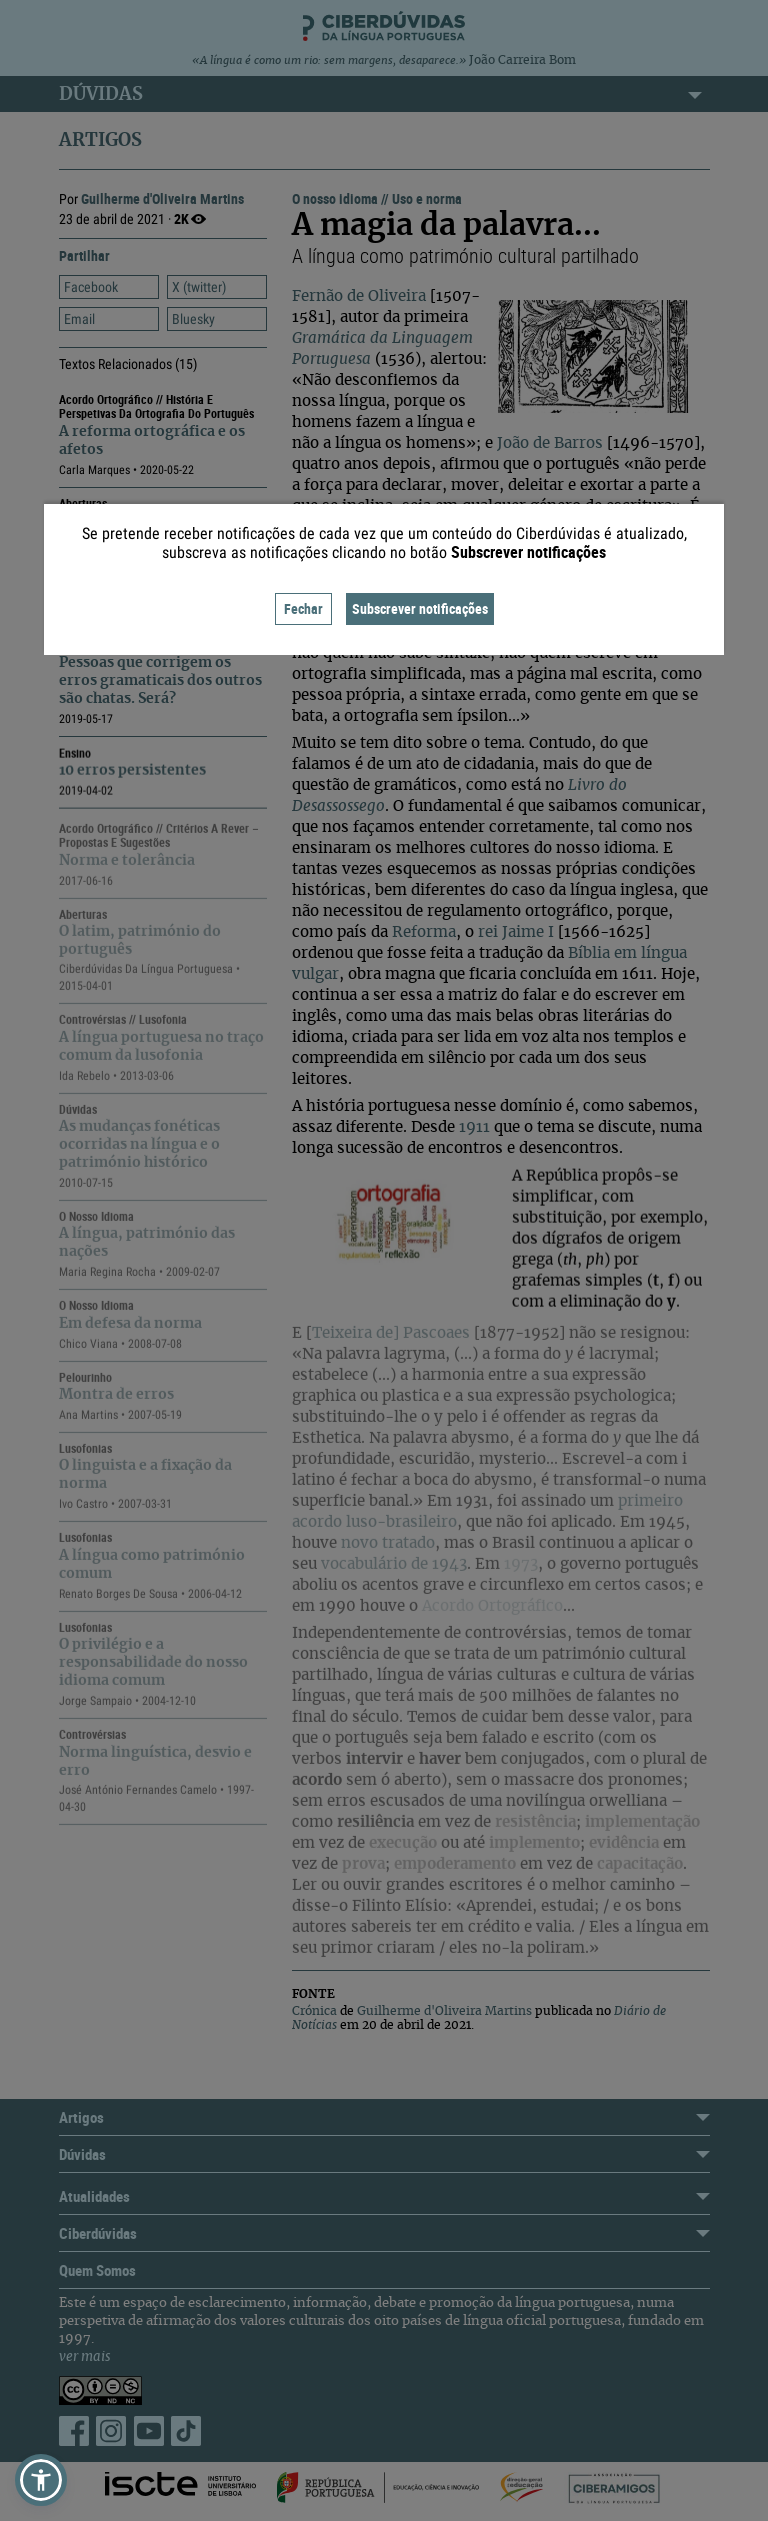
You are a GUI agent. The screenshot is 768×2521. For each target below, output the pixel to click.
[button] (41, 2480)
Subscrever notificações (420, 608)
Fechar (303, 608)
